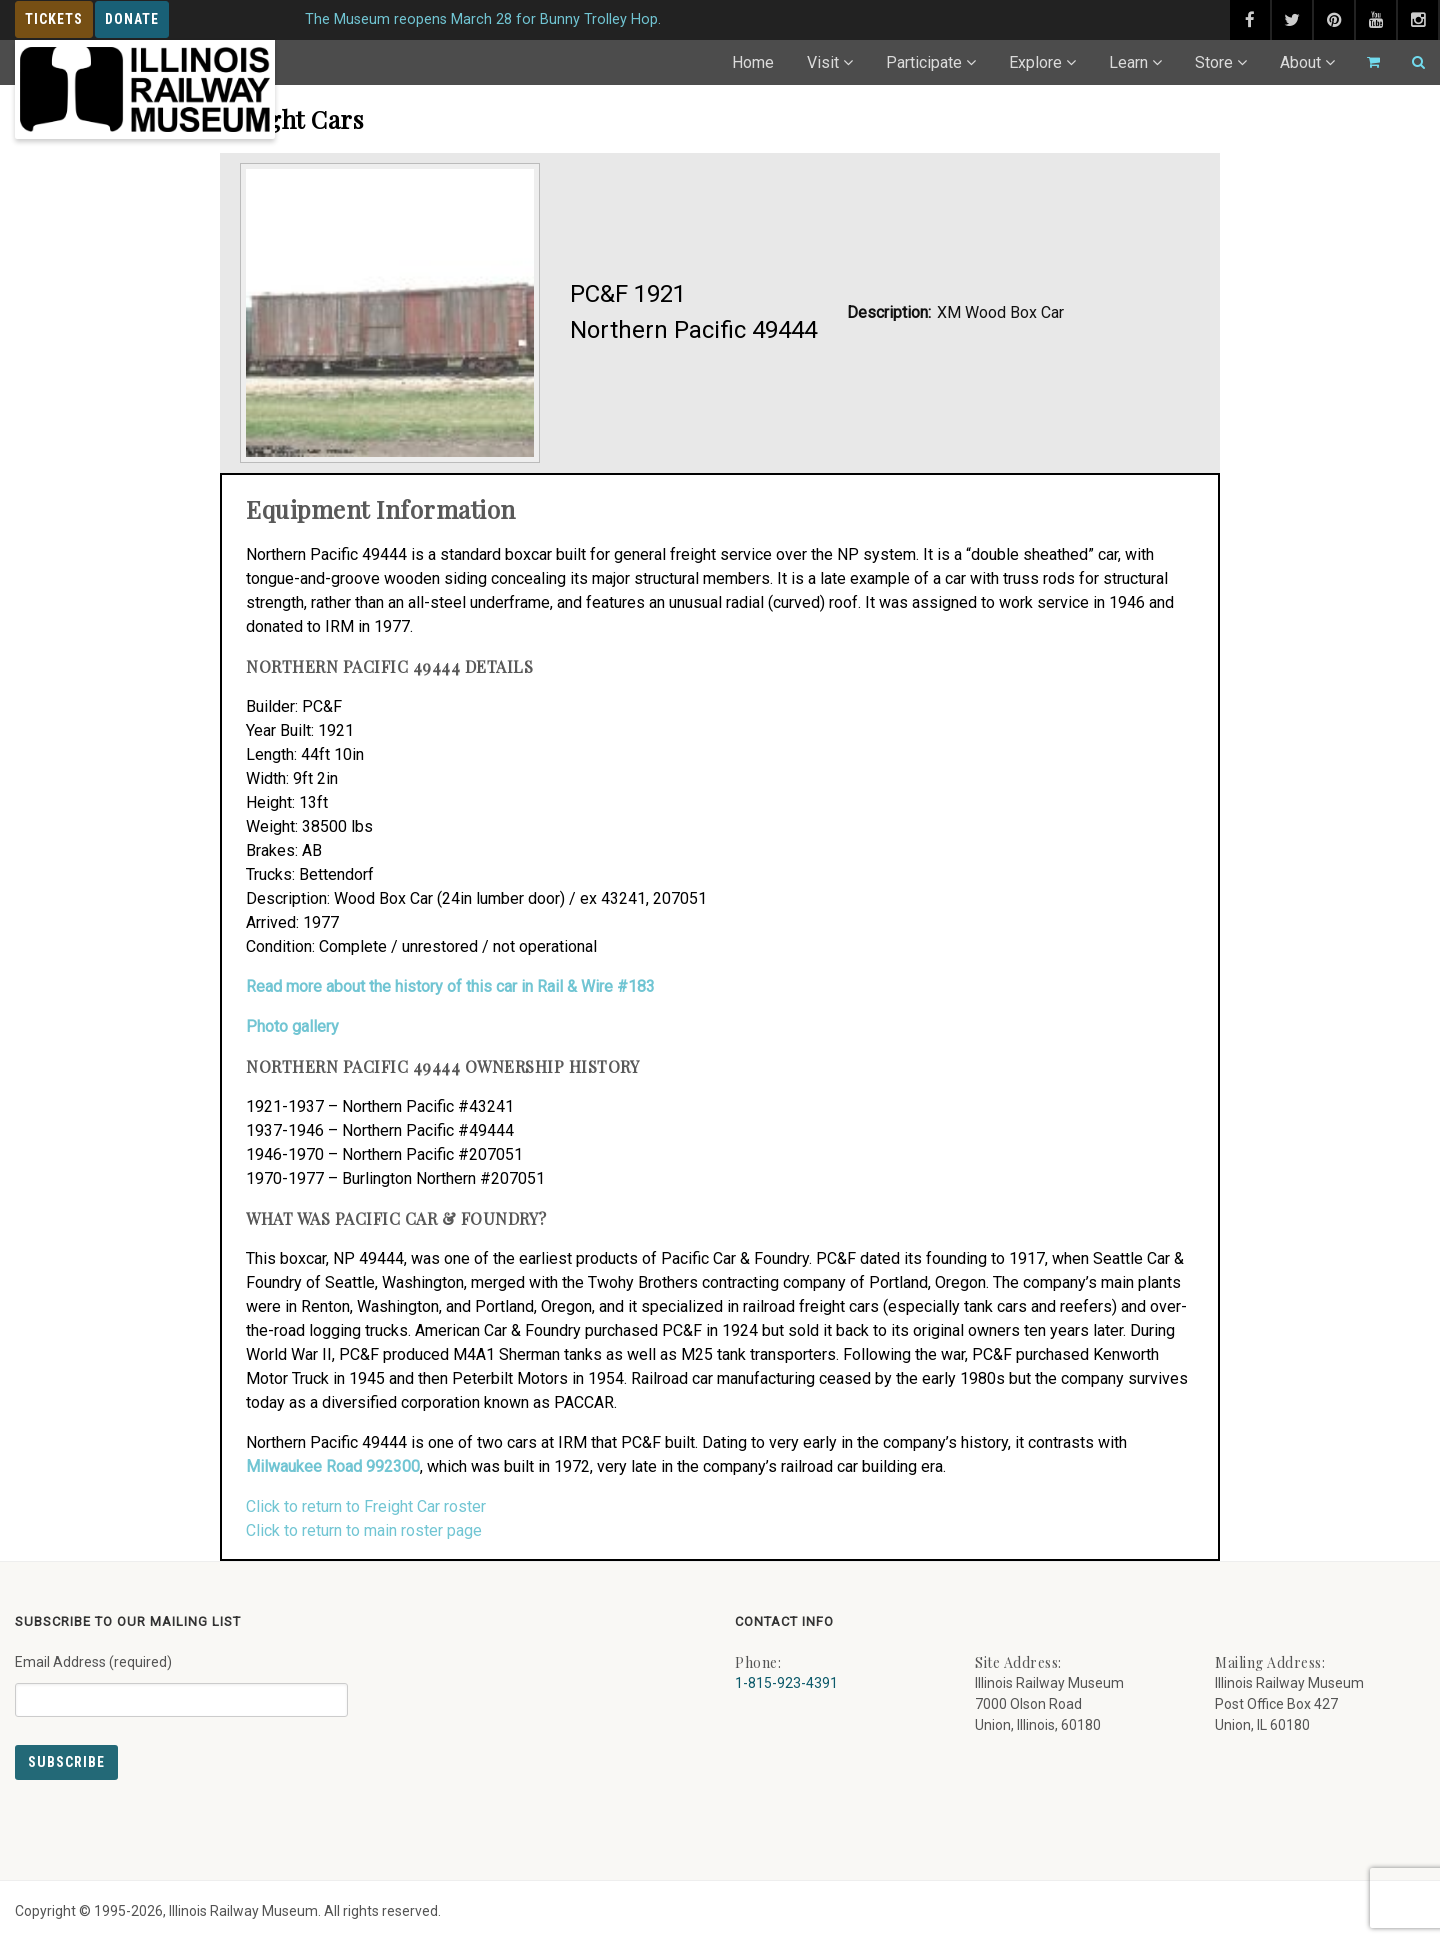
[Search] (1410, 62)
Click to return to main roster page (364, 1530)
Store (1214, 62)
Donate (132, 19)
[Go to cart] (1365, 62)
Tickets (54, 19)
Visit (823, 62)
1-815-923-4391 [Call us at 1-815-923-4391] (786, 1683)
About (1300, 62)
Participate (924, 62)
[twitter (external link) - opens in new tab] (1292, 20)
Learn (1128, 62)
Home (753, 62)
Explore (1035, 62)
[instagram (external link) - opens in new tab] (1418, 20)
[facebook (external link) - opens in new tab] (1250, 20)
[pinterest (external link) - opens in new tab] (1334, 20)
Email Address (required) (181, 1678)
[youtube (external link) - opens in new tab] (1376, 20)
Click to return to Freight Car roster (366, 1506)
